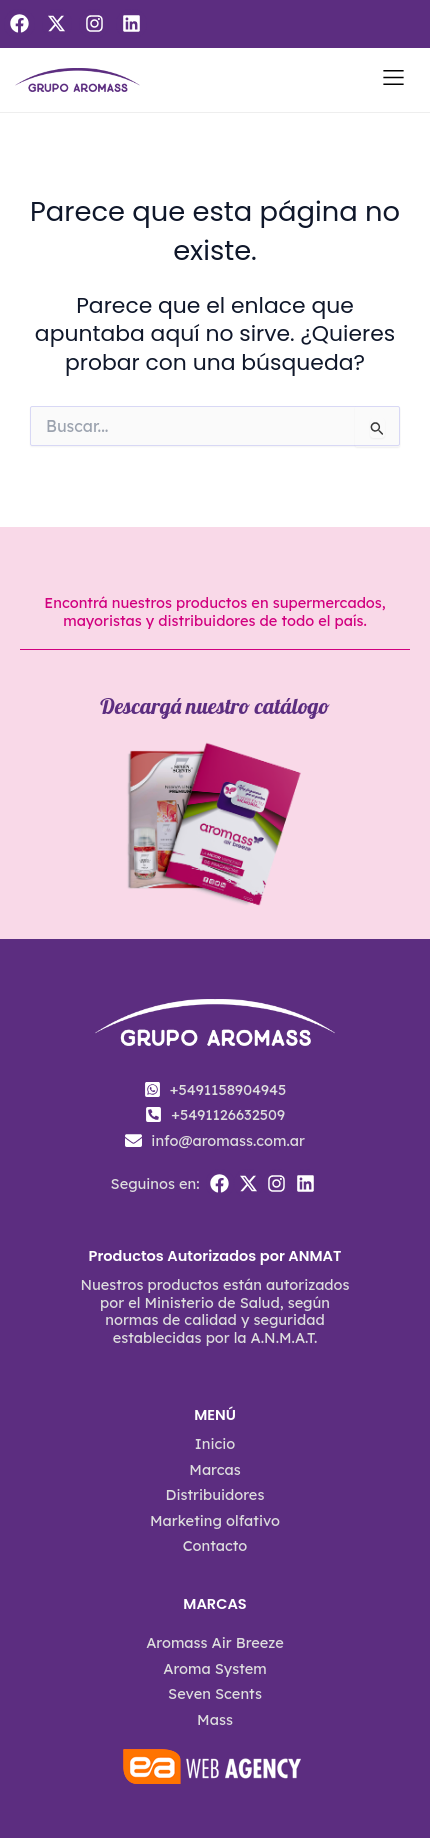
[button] (393, 80)
